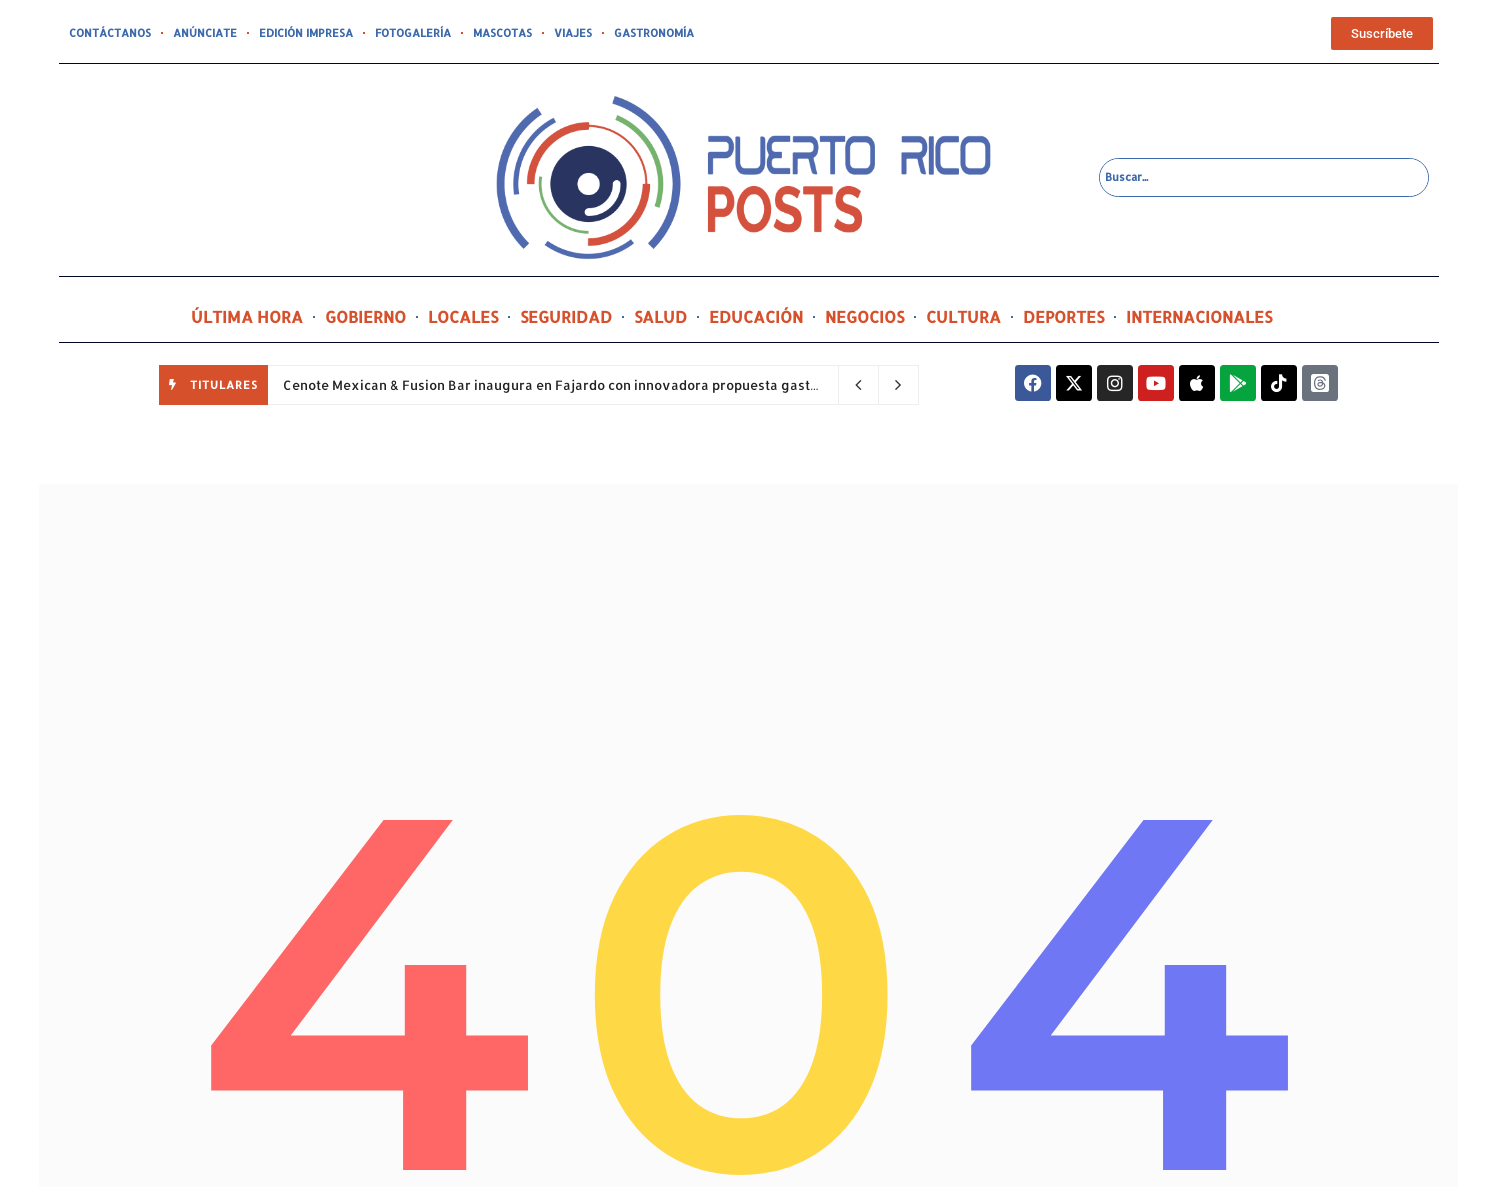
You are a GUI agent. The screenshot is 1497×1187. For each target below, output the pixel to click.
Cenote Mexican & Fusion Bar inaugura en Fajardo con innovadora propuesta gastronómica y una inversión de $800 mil (668, 385)
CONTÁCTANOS (110, 33)
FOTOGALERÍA (413, 33)
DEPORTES (1063, 316)
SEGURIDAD (566, 316)
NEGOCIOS (864, 316)
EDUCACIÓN (756, 316)
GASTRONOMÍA (654, 33)
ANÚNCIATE (205, 33)
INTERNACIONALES (1199, 316)
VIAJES (573, 33)
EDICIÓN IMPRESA (306, 33)
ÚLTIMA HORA (247, 316)
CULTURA (963, 316)
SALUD (660, 316)
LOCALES (463, 316)
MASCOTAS (502, 33)
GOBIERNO (365, 316)
